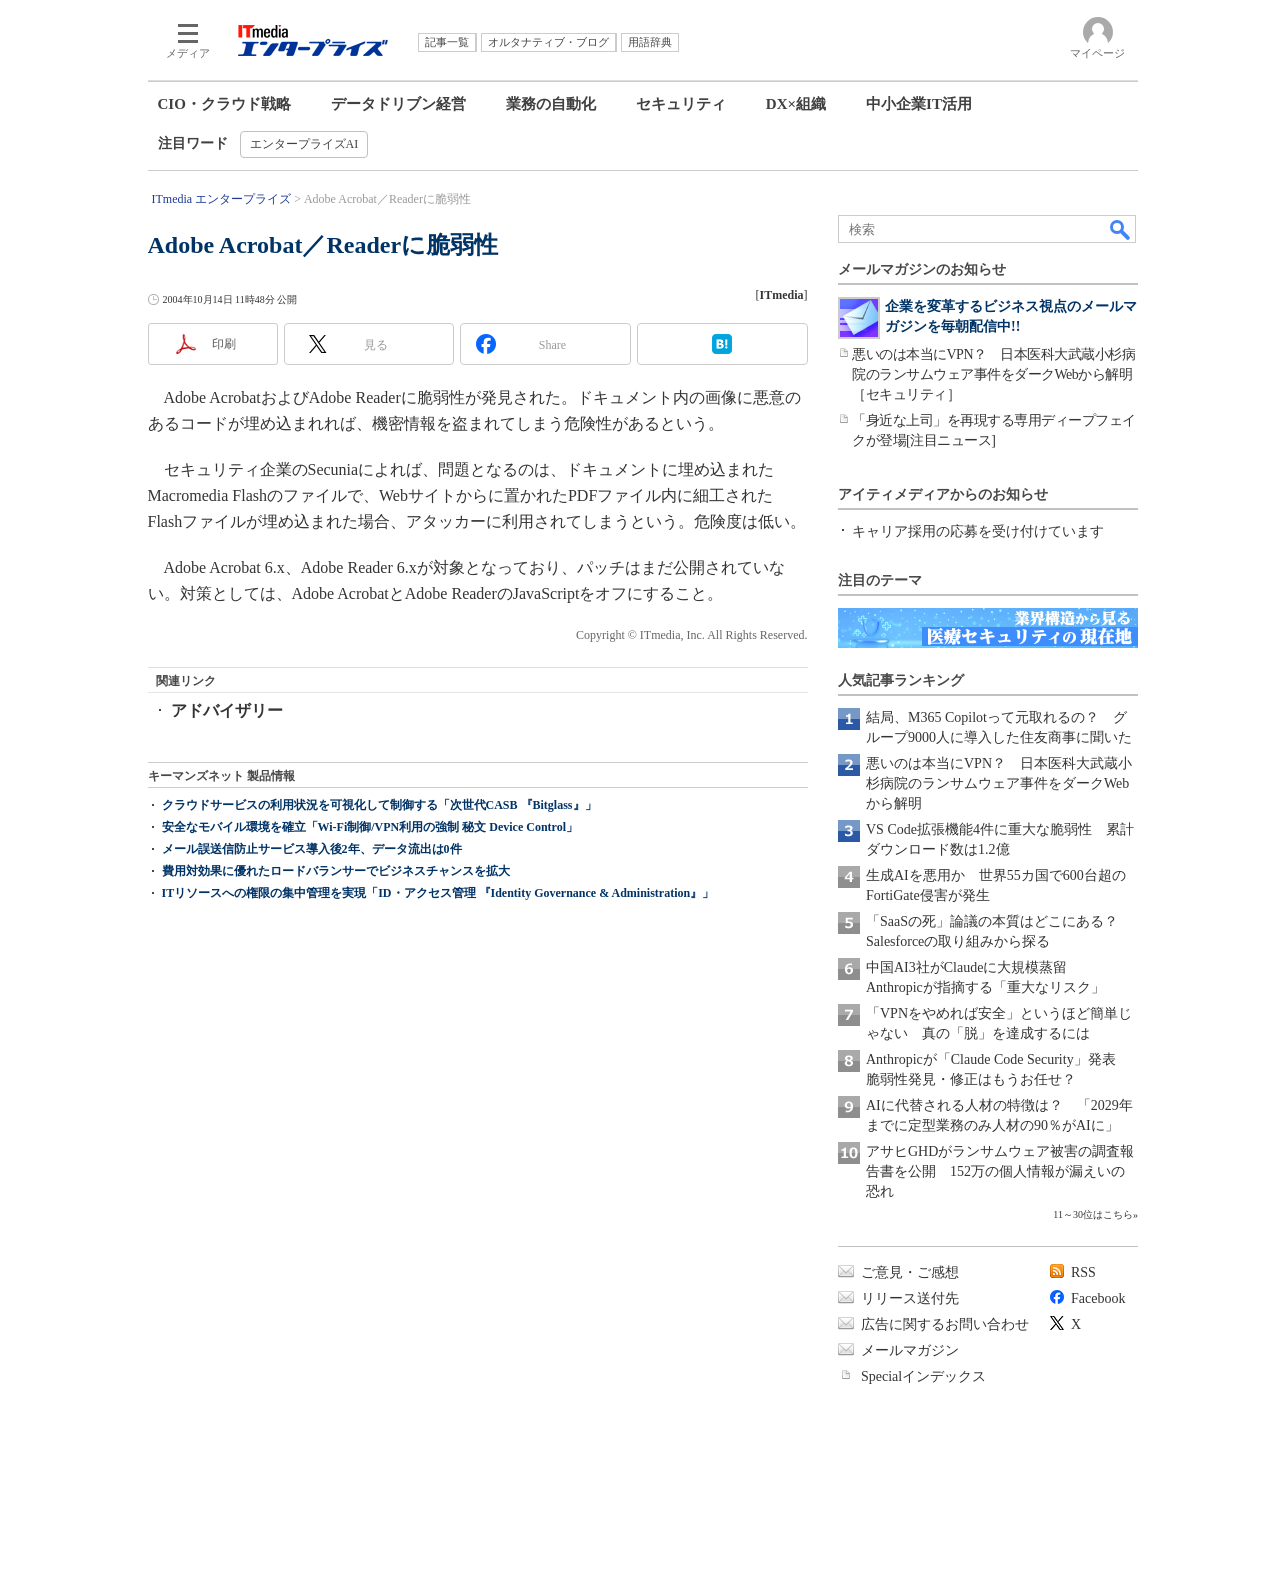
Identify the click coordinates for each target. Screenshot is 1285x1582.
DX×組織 (796, 104)
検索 (1121, 229)
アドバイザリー (227, 710)
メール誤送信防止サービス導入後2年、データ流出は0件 (312, 849)
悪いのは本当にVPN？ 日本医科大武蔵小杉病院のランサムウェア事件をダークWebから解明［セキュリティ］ (993, 374)
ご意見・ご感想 (910, 1272)
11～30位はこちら (1093, 1214)
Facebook (1098, 1298)
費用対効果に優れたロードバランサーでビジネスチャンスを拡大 (336, 871)
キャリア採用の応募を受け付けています (978, 531)
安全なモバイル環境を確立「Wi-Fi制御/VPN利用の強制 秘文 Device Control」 (370, 827)
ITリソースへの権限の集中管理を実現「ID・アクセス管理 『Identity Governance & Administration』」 (438, 893)
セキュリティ (681, 104)
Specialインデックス (923, 1376)
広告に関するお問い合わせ (945, 1324)
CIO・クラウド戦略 (224, 104)
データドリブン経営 (398, 104)
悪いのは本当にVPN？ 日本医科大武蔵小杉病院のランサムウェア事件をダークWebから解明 (999, 783)
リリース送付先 (910, 1298)
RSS (1083, 1272)
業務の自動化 (551, 104)
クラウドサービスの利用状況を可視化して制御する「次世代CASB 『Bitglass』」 (379, 805)
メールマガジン (910, 1350)
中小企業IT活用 (919, 104)
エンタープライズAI (304, 144)
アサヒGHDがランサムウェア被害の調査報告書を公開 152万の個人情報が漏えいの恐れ (1000, 1171)
